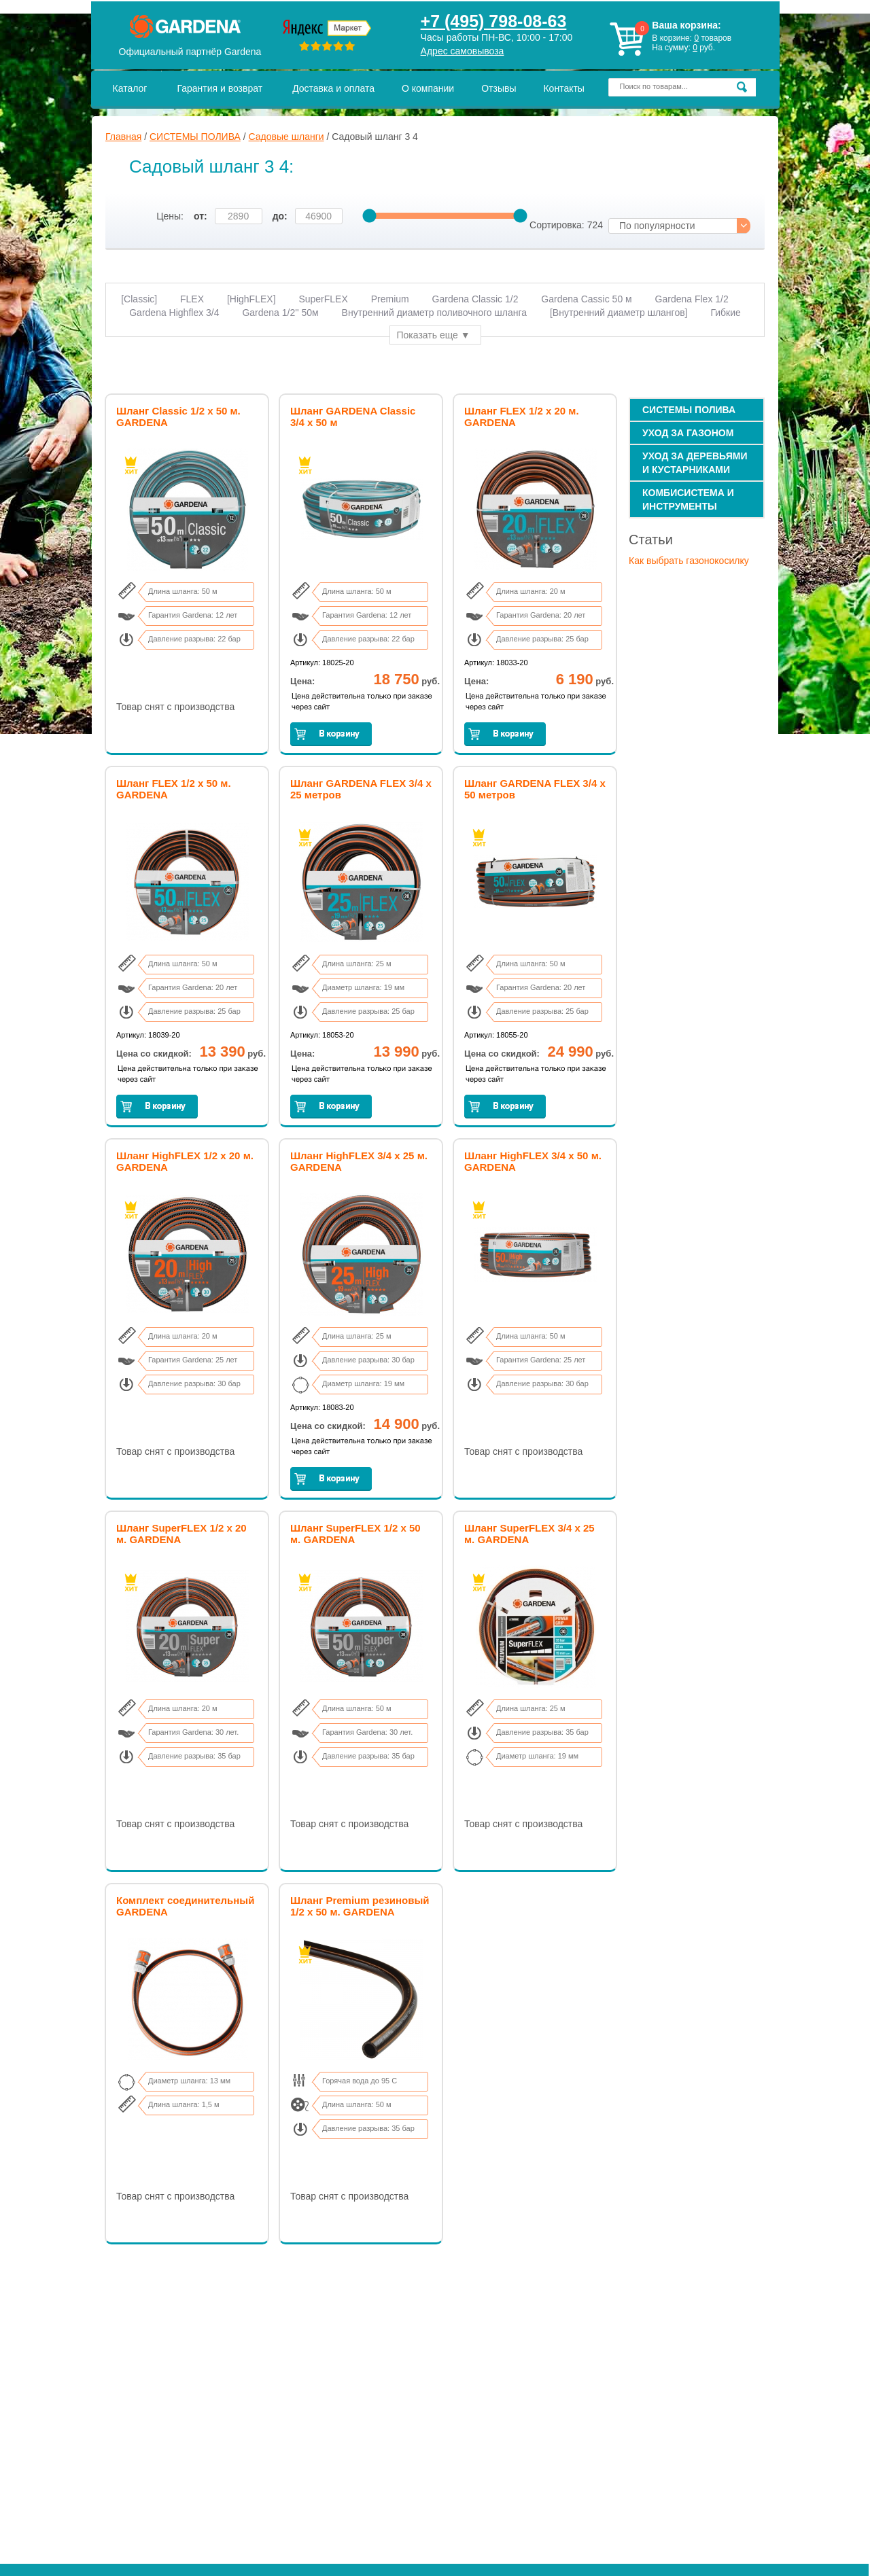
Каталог (130, 88)
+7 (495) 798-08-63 (494, 21)
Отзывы (498, 88)
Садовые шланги (286, 136)
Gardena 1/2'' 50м (280, 312)
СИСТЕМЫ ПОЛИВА (195, 136)
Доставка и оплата (333, 88)
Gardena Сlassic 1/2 (475, 299)
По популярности (657, 225)
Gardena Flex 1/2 (692, 299)
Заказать (331, 734)
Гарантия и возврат (219, 88)
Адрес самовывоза (462, 51)
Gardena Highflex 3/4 (174, 312)
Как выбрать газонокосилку (689, 560)
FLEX (192, 299)
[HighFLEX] (251, 299)
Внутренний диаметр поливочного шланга (434, 312)
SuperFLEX (322, 299)
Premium (390, 299)
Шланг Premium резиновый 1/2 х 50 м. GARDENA (359, 1906)
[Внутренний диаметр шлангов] (619, 312)
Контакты (563, 88)
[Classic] (139, 299)
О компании (428, 88)
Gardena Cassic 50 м (586, 299)
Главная (123, 136)
